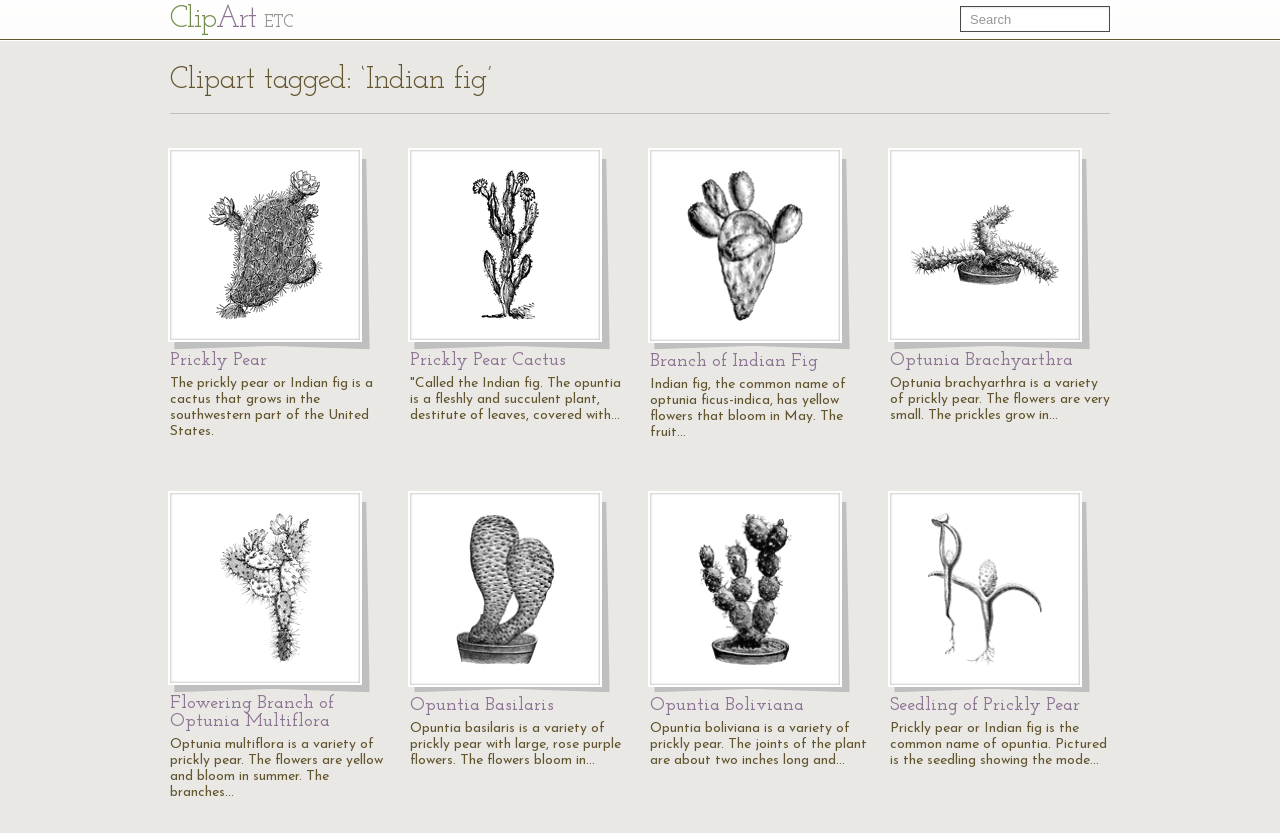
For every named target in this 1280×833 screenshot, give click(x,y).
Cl (231, 19)
